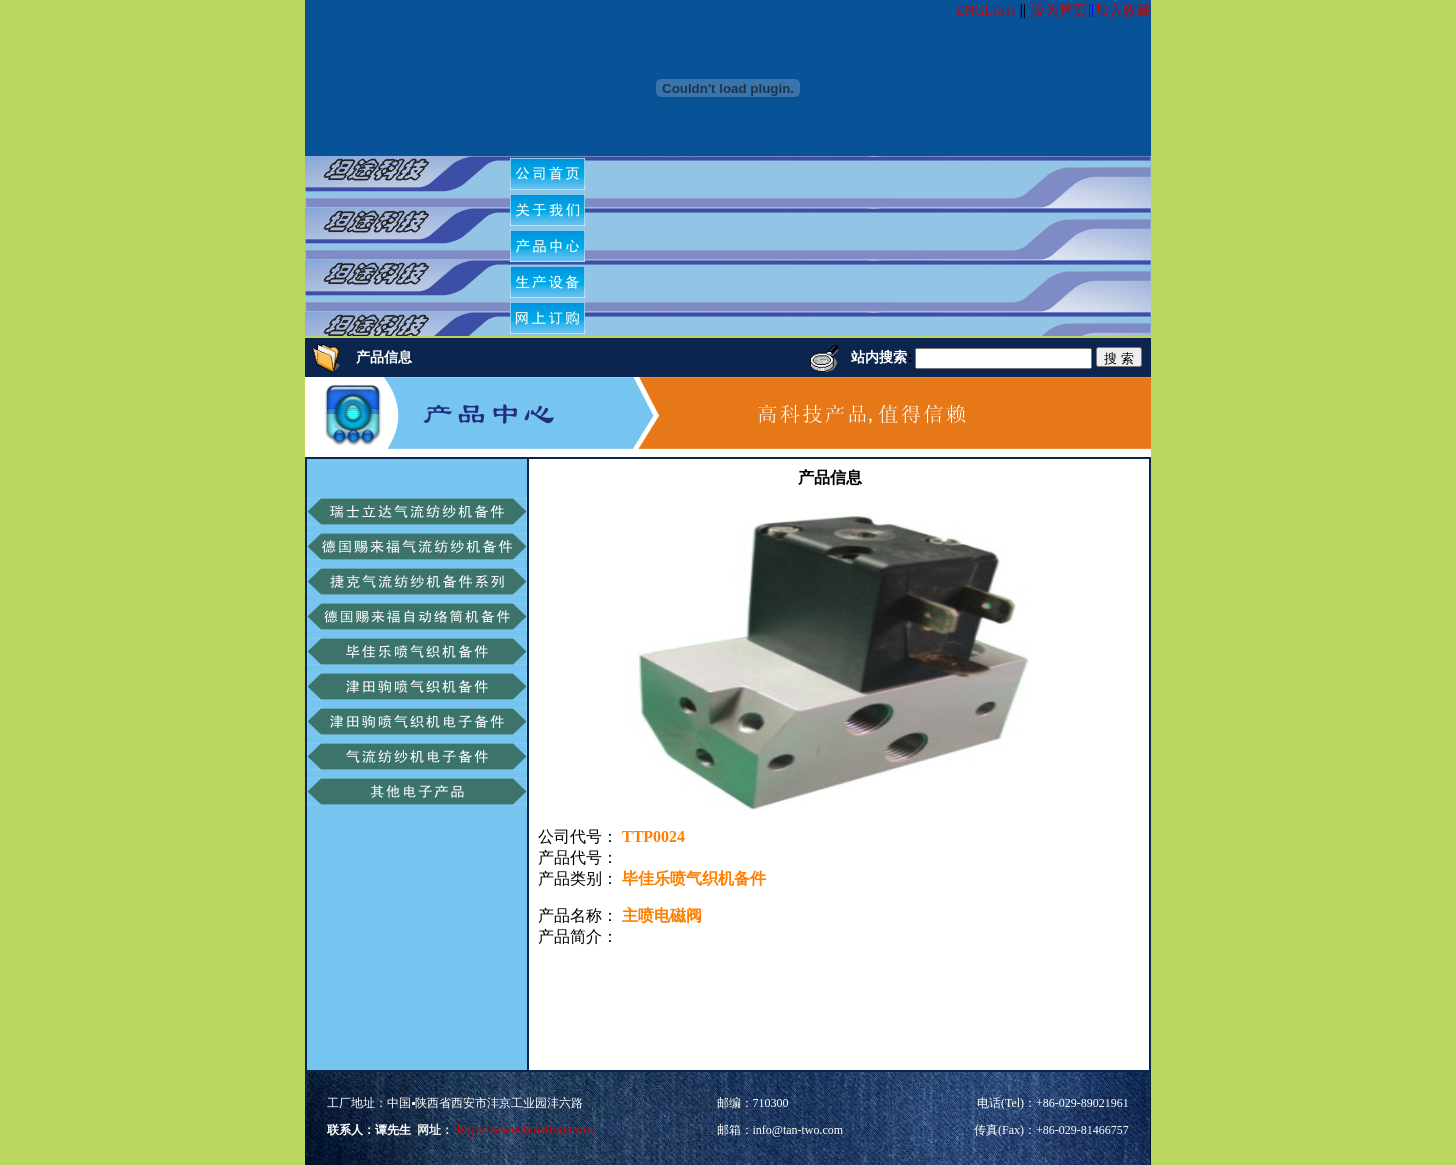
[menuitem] (547, 174)
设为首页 (1059, 10)
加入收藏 (1123, 10)
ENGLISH (986, 10)
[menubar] (555, 246)
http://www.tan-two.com (523, 1129)
